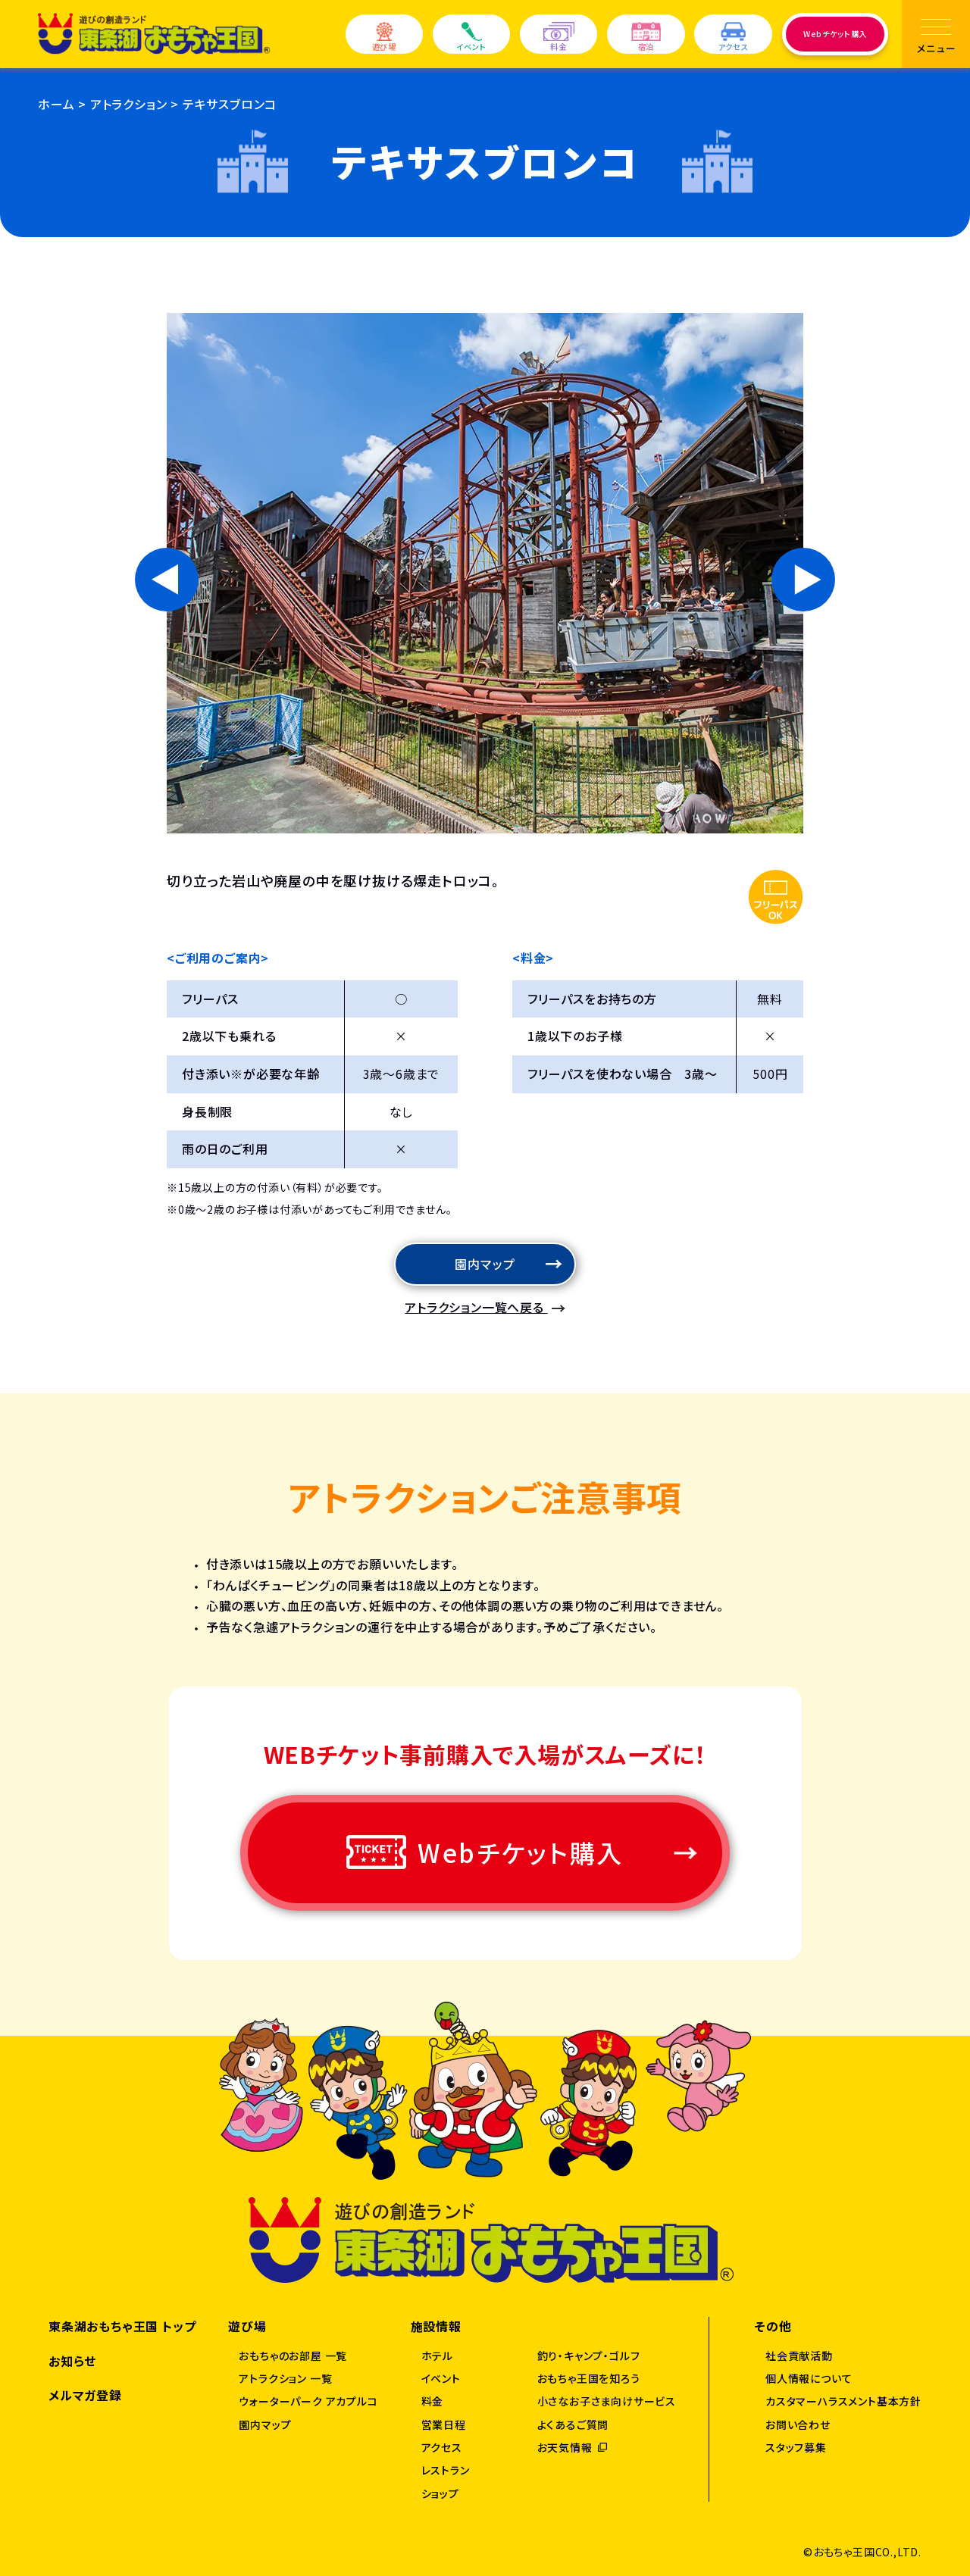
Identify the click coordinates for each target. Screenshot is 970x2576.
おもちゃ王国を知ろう (588, 2378)
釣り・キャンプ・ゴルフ (588, 2355)
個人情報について (808, 2378)
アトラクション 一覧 (285, 2378)
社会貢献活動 (799, 2355)
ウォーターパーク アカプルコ (308, 2401)
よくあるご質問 (573, 2424)
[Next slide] (803, 579)
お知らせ (72, 2361)
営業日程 (443, 2424)
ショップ (440, 2493)
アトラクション (128, 104)
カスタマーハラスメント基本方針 (843, 2401)
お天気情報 (565, 2447)
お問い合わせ (798, 2424)
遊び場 (384, 37)
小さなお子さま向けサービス (606, 2401)
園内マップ (485, 1264)
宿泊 (646, 37)
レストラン (445, 2470)
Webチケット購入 (835, 33)
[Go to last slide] (167, 579)
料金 (558, 37)
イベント (471, 37)
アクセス (733, 37)
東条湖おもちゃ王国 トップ (122, 2326)
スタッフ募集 (796, 2447)
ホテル (437, 2355)
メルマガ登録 (85, 2395)
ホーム (56, 104)
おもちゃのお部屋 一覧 (293, 2355)
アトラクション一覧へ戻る (476, 1307)
